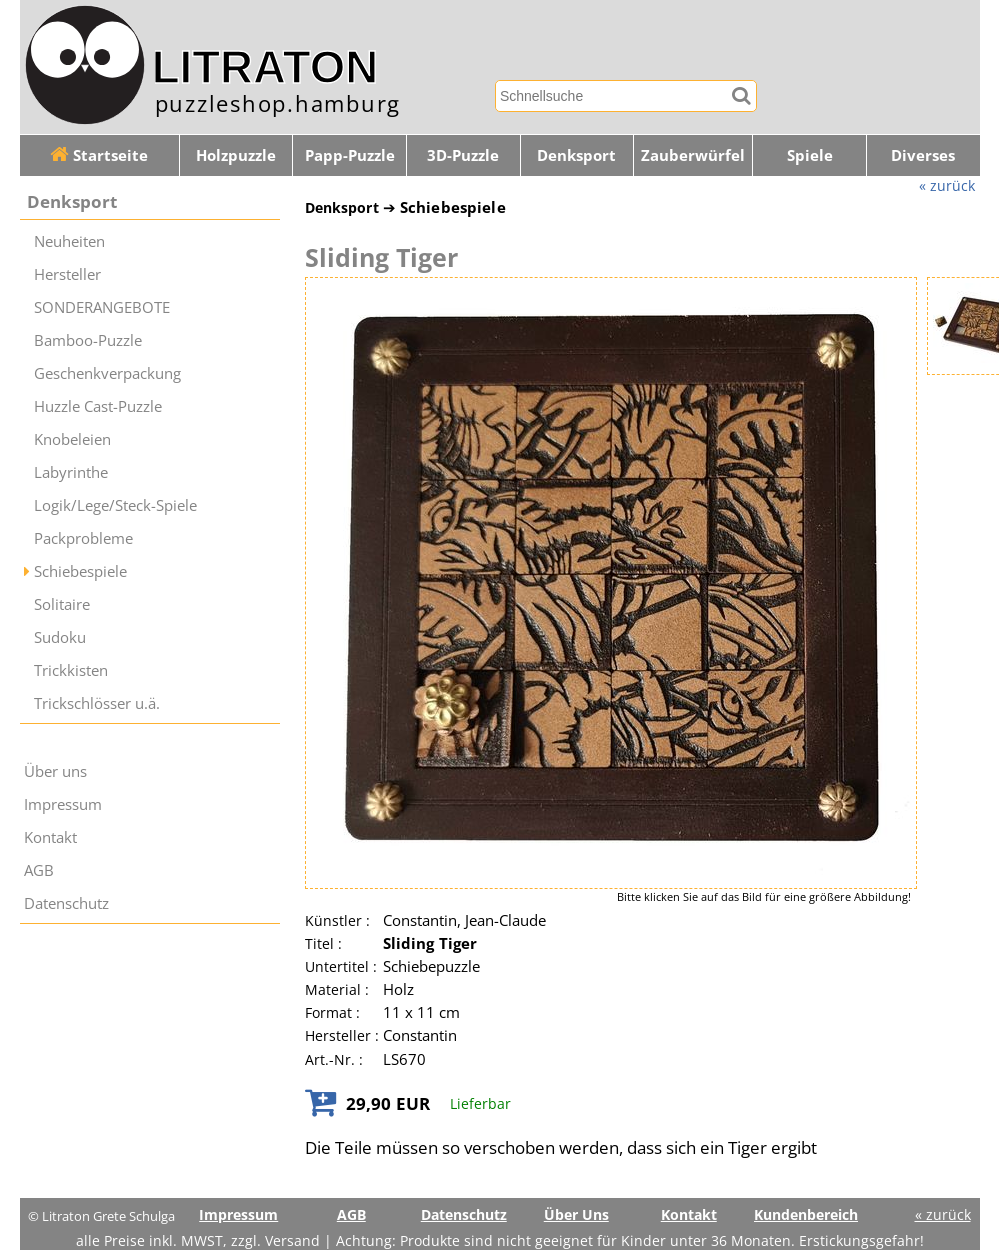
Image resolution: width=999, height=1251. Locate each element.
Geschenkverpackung (107, 373)
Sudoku (60, 637)
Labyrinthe (71, 472)
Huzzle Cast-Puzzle (98, 406)
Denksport (576, 155)
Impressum (63, 804)
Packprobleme (83, 538)
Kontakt (50, 837)
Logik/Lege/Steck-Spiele (115, 505)
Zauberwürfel (693, 155)
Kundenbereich (806, 1214)
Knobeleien (72, 439)
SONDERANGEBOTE (102, 307)
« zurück (947, 185)
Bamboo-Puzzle (88, 340)
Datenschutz (66, 903)
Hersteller (67, 274)
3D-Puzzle (463, 155)
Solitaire (62, 604)
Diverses (923, 155)
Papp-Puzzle (350, 155)
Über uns (55, 771)
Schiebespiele (80, 571)
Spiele (810, 155)
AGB (39, 870)
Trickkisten (71, 670)
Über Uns (576, 1214)
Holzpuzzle (236, 155)
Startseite (99, 155)
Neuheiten (69, 241)
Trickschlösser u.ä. (97, 703)
